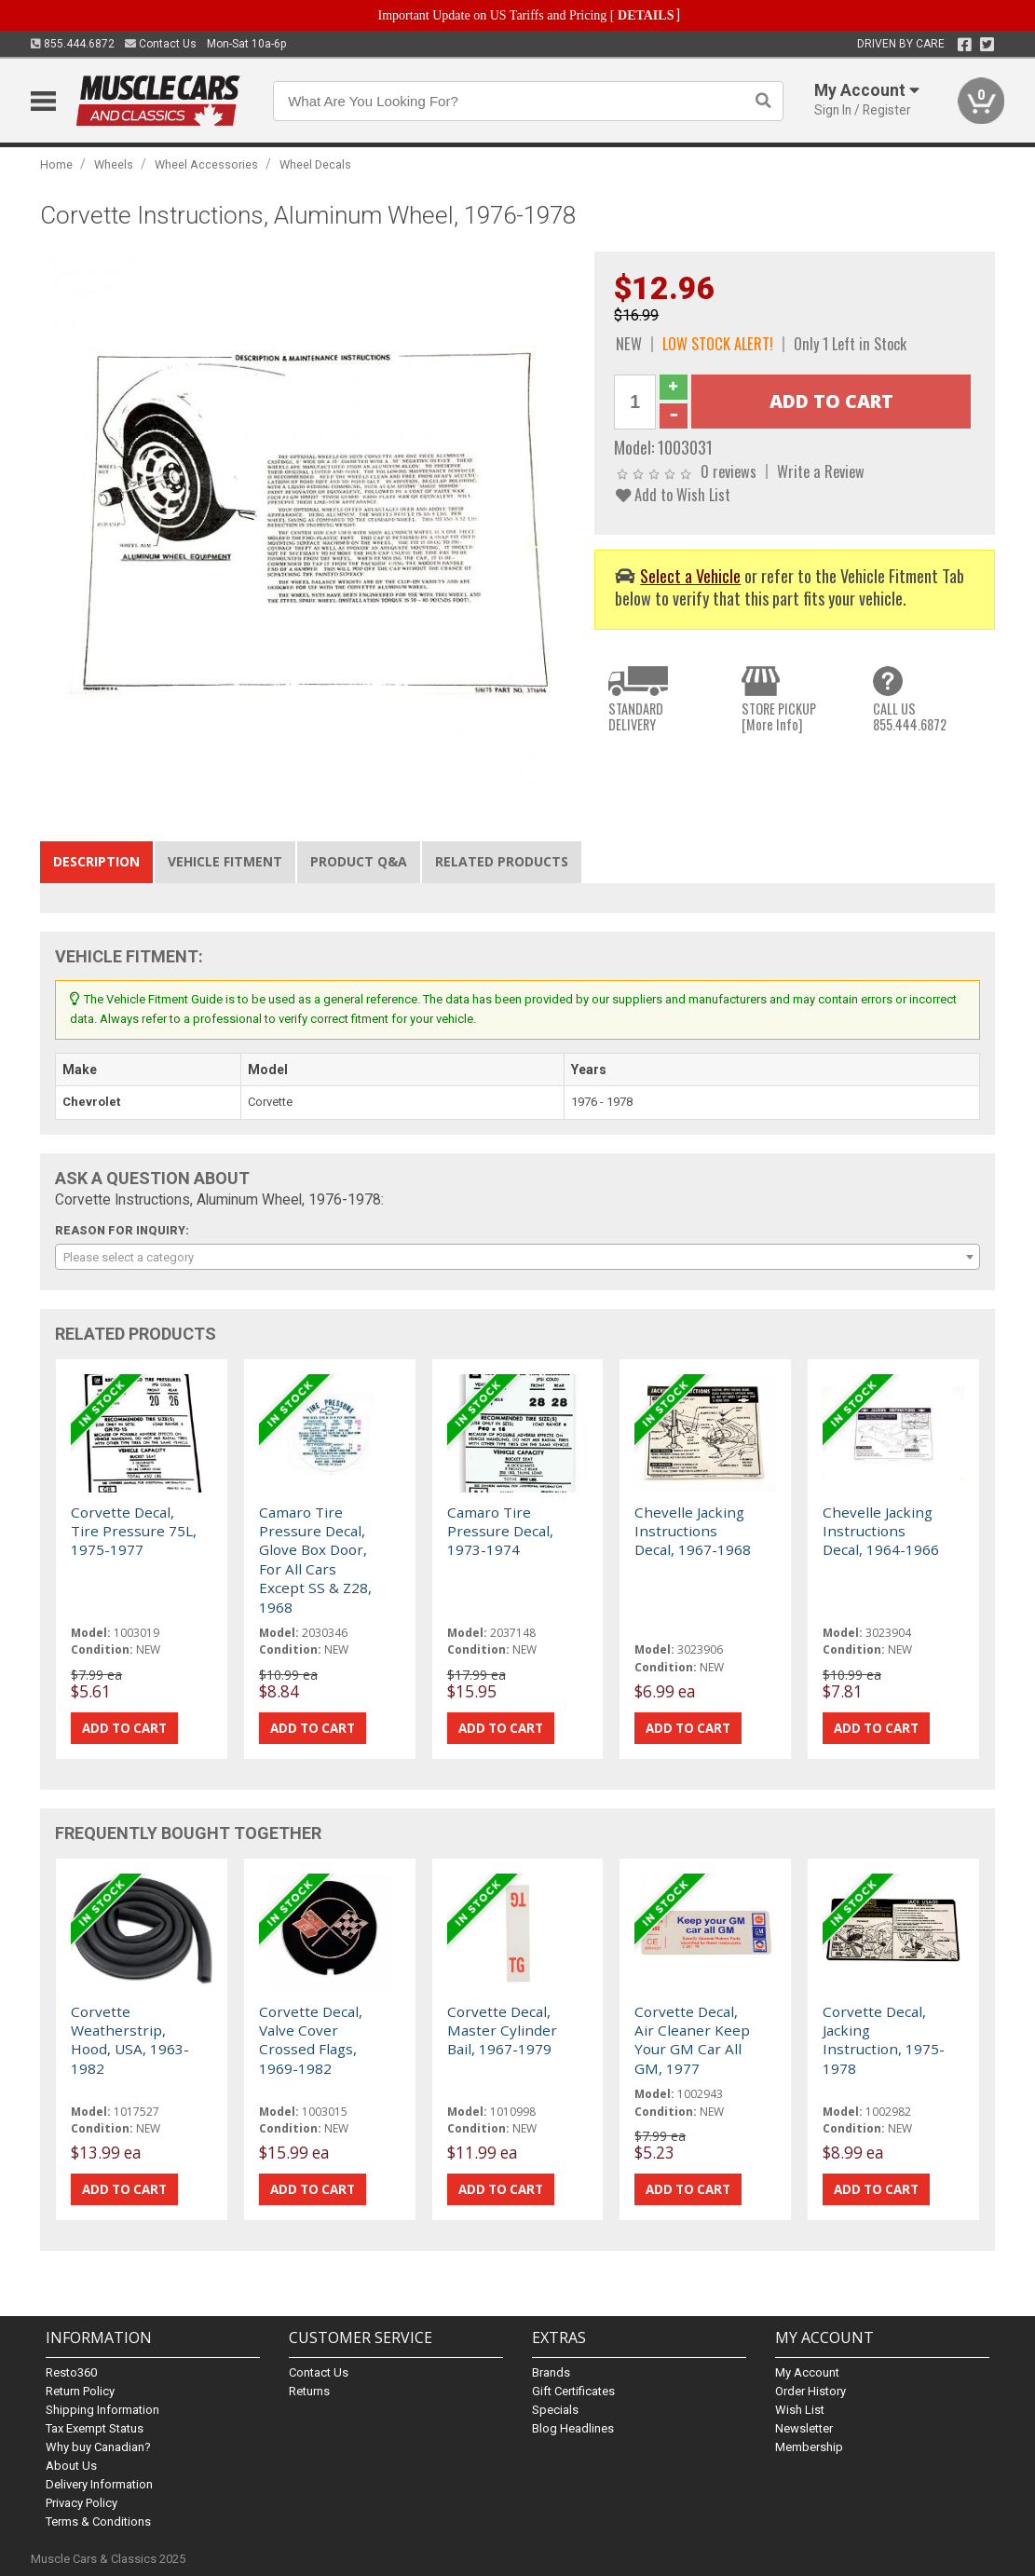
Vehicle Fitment (225, 861)
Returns (309, 2391)
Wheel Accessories (206, 164)
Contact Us (161, 43)
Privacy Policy (81, 2503)
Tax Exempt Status (94, 2428)
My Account (807, 2372)
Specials (555, 2410)
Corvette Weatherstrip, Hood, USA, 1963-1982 (130, 2040)
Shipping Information (102, 2410)
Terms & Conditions (98, 2521)
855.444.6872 (73, 43)
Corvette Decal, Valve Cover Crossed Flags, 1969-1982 (310, 2040)
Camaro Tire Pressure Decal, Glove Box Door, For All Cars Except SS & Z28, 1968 (315, 1559)
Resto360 (71, 2372)
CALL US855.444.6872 (909, 717)
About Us (71, 2466)
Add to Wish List (673, 494)
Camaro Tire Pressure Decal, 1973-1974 (500, 1531)
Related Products (501, 861)
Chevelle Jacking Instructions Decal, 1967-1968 (692, 1531)
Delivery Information (99, 2484)
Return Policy (80, 2391)
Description (96, 861)
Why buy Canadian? (98, 2447)
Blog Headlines (573, 2428)
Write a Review (821, 471)
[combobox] (517, 1257)
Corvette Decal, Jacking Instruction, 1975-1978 (884, 2040)
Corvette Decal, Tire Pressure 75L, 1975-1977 (134, 1531)
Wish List (799, 2410)
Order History (810, 2391)
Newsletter (804, 2428)
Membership (809, 2447)
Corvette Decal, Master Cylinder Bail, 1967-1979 (502, 2030)
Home (56, 164)
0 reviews (728, 471)
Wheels (113, 164)
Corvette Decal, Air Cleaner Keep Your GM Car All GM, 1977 (692, 2040)
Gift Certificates (573, 2391)
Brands (551, 2372)
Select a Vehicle (690, 575)
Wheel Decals (315, 164)
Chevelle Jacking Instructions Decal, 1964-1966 (881, 1531)
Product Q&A (358, 861)
